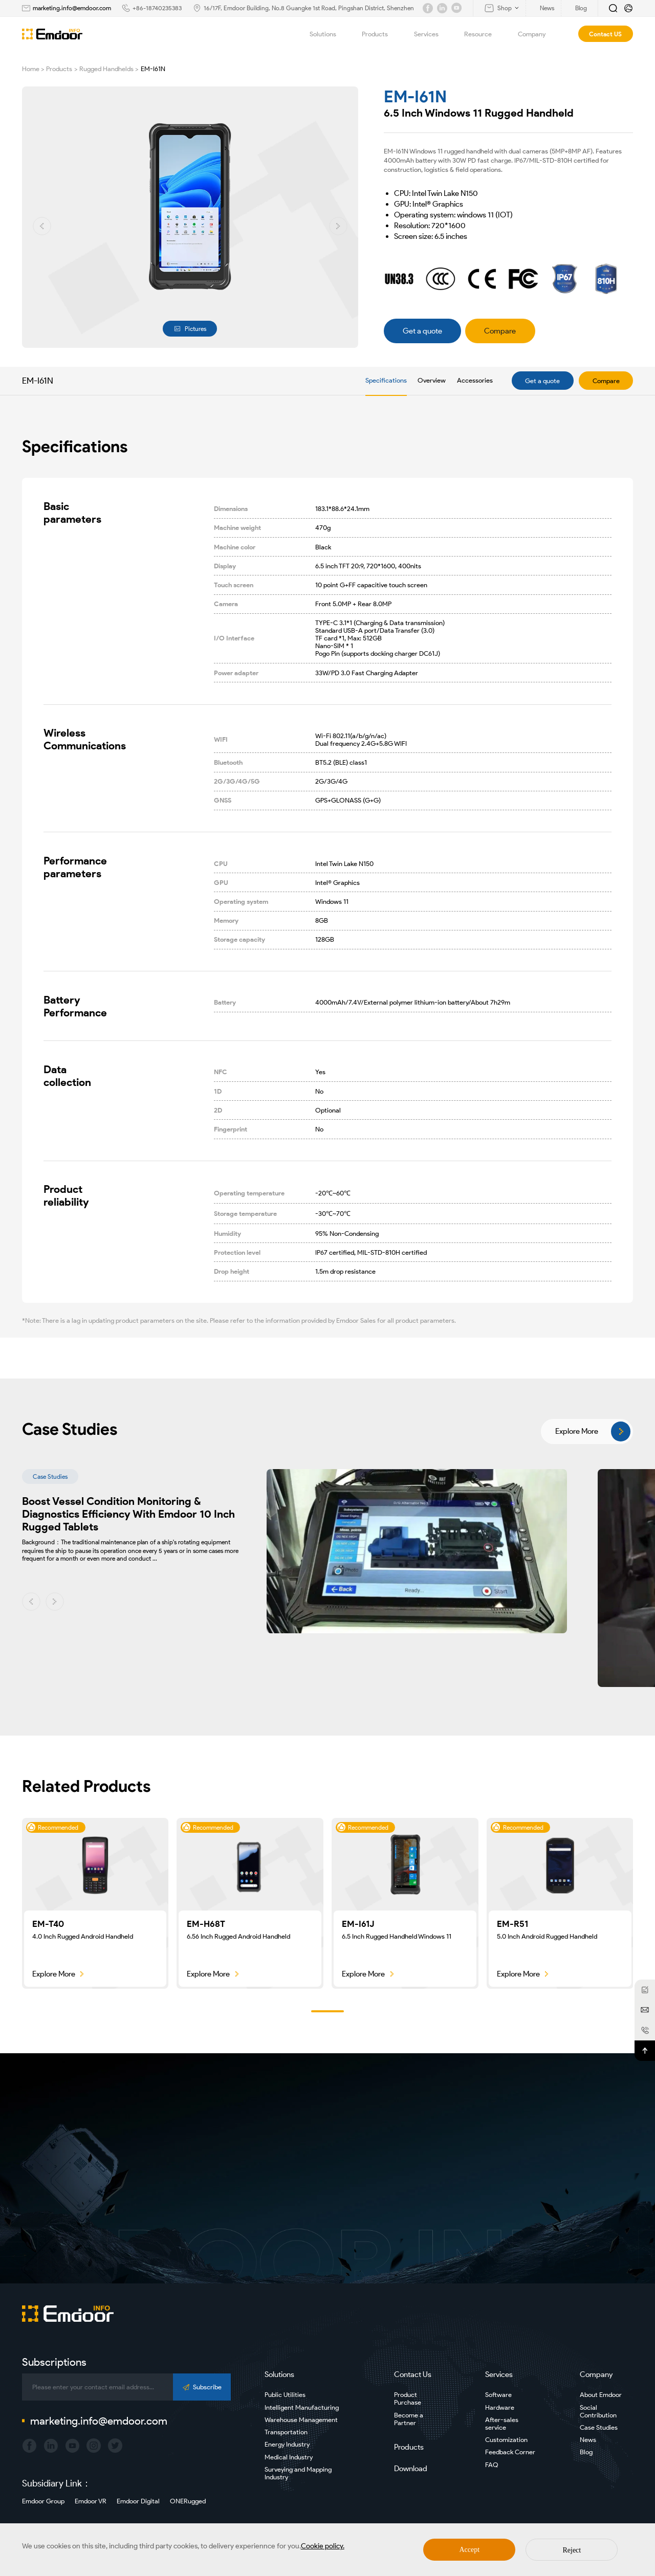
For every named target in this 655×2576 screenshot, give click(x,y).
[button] (42, 226)
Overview (432, 380)
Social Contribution (598, 2411)
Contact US (605, 34)
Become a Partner (408, 2419)
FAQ (491, 2465)
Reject (571, 2550)
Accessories (475, 380)
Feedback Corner (510, 2452)
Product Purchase (407, 2398)
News (588, 2440)
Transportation (286, 2432)
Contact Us (412, 2374)
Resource (484, 34)
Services (432, 34)
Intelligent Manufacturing (302, 2407)
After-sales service (501, 2423)
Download (410, 2468)
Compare (606, 381)
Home (30, 69)
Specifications (386, 380)
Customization (506, 2440)
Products (381, 34)
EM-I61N (153, 69)
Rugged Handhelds (106, 69)
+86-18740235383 (157, 8)
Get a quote (542, 381)
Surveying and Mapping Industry (298, 2473)
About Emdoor (601, 2395)
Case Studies (599, 2427)
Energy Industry (287, 2444)
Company (537, 34)
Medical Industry (289, 2457)
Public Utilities (285, 2395)
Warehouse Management (301, 2420)
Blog (586, 2452)
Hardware (499, 2407)
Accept (470, 2549)
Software (498, 2395)
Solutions (329, 34)
